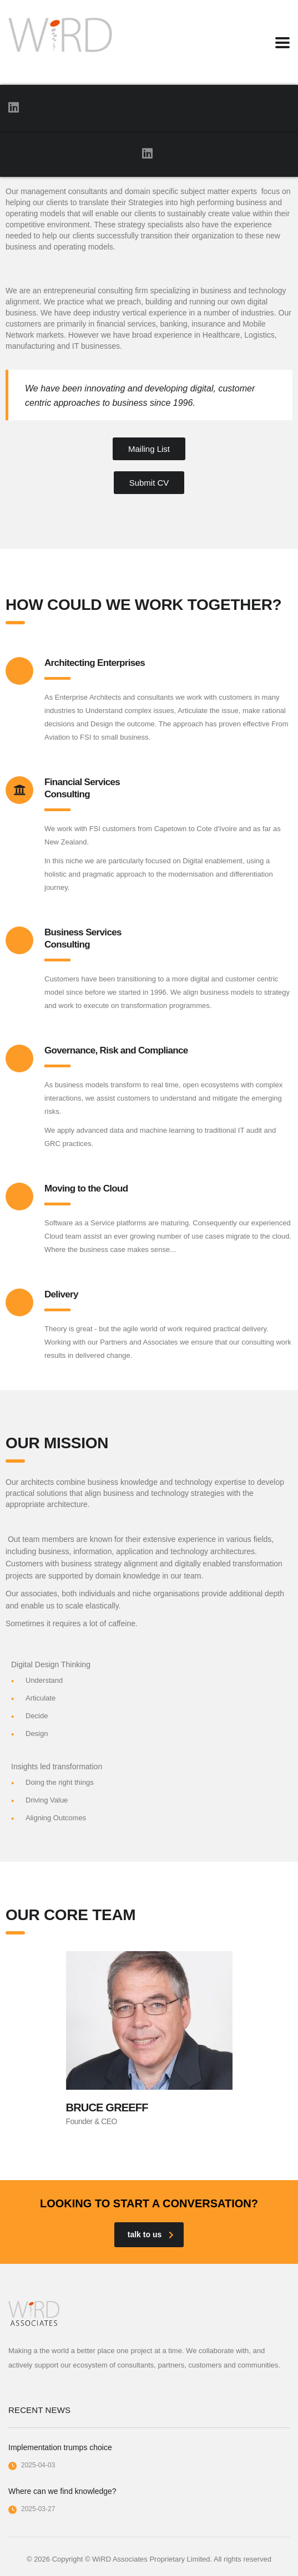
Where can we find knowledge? (62, 2491)
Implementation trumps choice (60, 2447)
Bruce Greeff (107, 2107)
